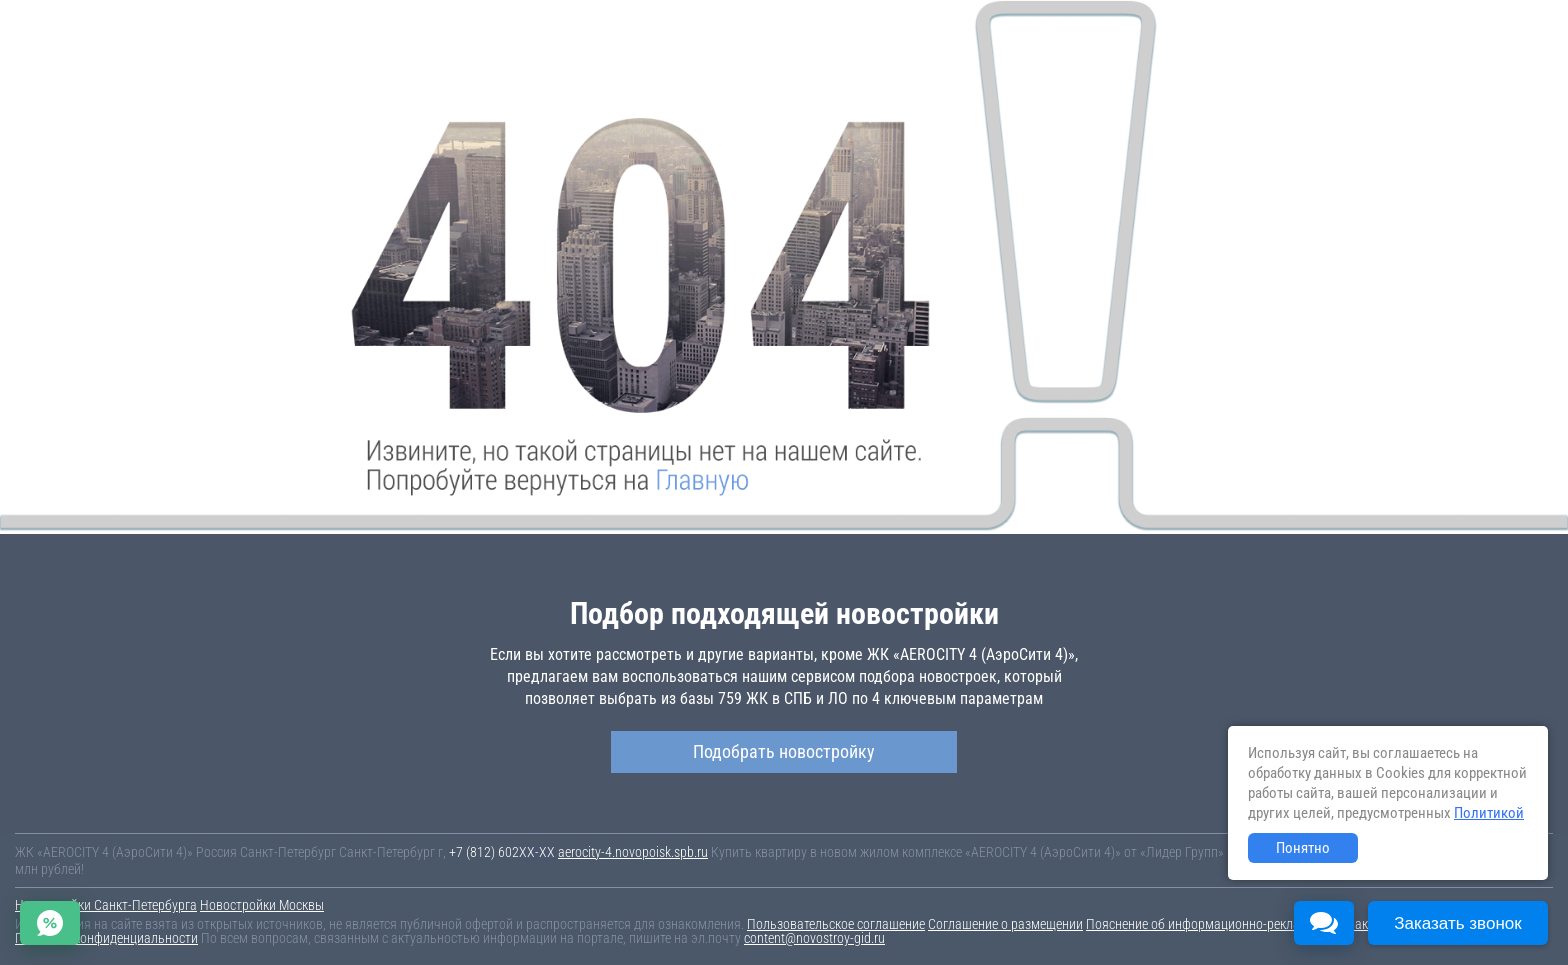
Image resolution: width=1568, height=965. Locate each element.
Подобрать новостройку (784, 751)
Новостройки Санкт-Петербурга (106, 905)
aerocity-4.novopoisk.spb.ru (633, 852)
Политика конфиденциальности (106, 938)
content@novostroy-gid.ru (814, 938)
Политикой (1489, 813)
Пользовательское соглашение (836, 924)
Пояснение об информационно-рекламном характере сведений (1267, 924)
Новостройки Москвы (262, 905)
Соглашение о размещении (1005, 924)
